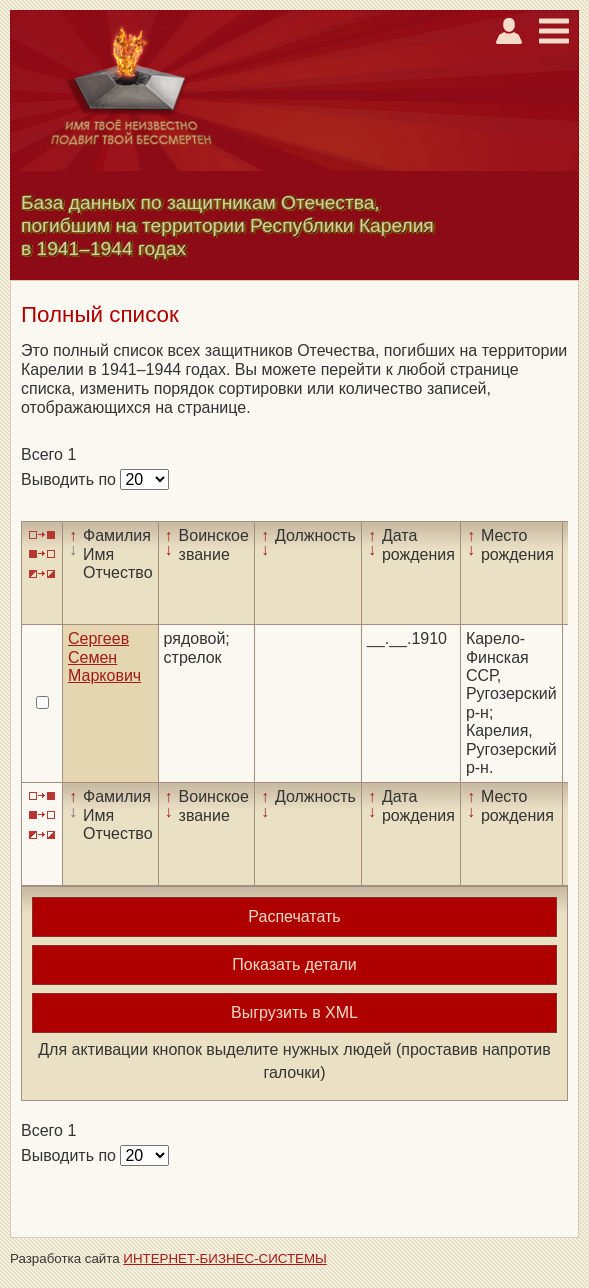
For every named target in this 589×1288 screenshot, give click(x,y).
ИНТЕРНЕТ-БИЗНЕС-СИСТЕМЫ (225, 1258)
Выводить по (70, 479)
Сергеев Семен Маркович (104, 657)
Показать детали (294, 964)
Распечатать (294, 916)
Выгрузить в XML (294, 1012)
